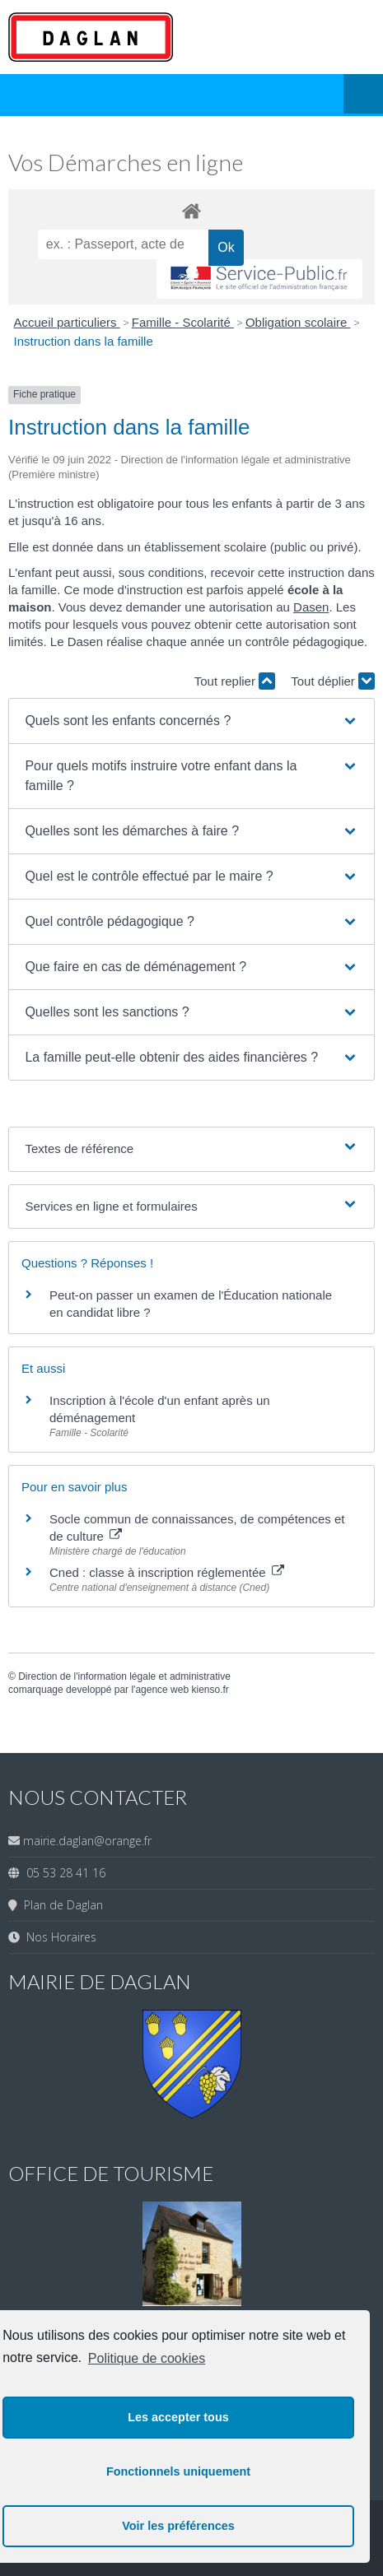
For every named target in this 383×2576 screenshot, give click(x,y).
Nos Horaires (58, 1937)
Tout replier (234, 681)
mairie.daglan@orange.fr (87, 1840)
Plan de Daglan (60, 1905)
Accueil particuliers (67, 322)
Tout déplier (333, 681)
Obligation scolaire (298, 322)
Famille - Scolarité (183, 322)
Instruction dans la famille (83, 341)
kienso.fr (209, 1689)
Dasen (311, 607)
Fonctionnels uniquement (178, 2471)
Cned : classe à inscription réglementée (166, 1572)
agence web (162, 1689)
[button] (191, 721)
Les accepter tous (178, 2417)
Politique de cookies (146, 2358)
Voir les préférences (178, 2525)
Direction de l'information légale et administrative (124, 1676)
